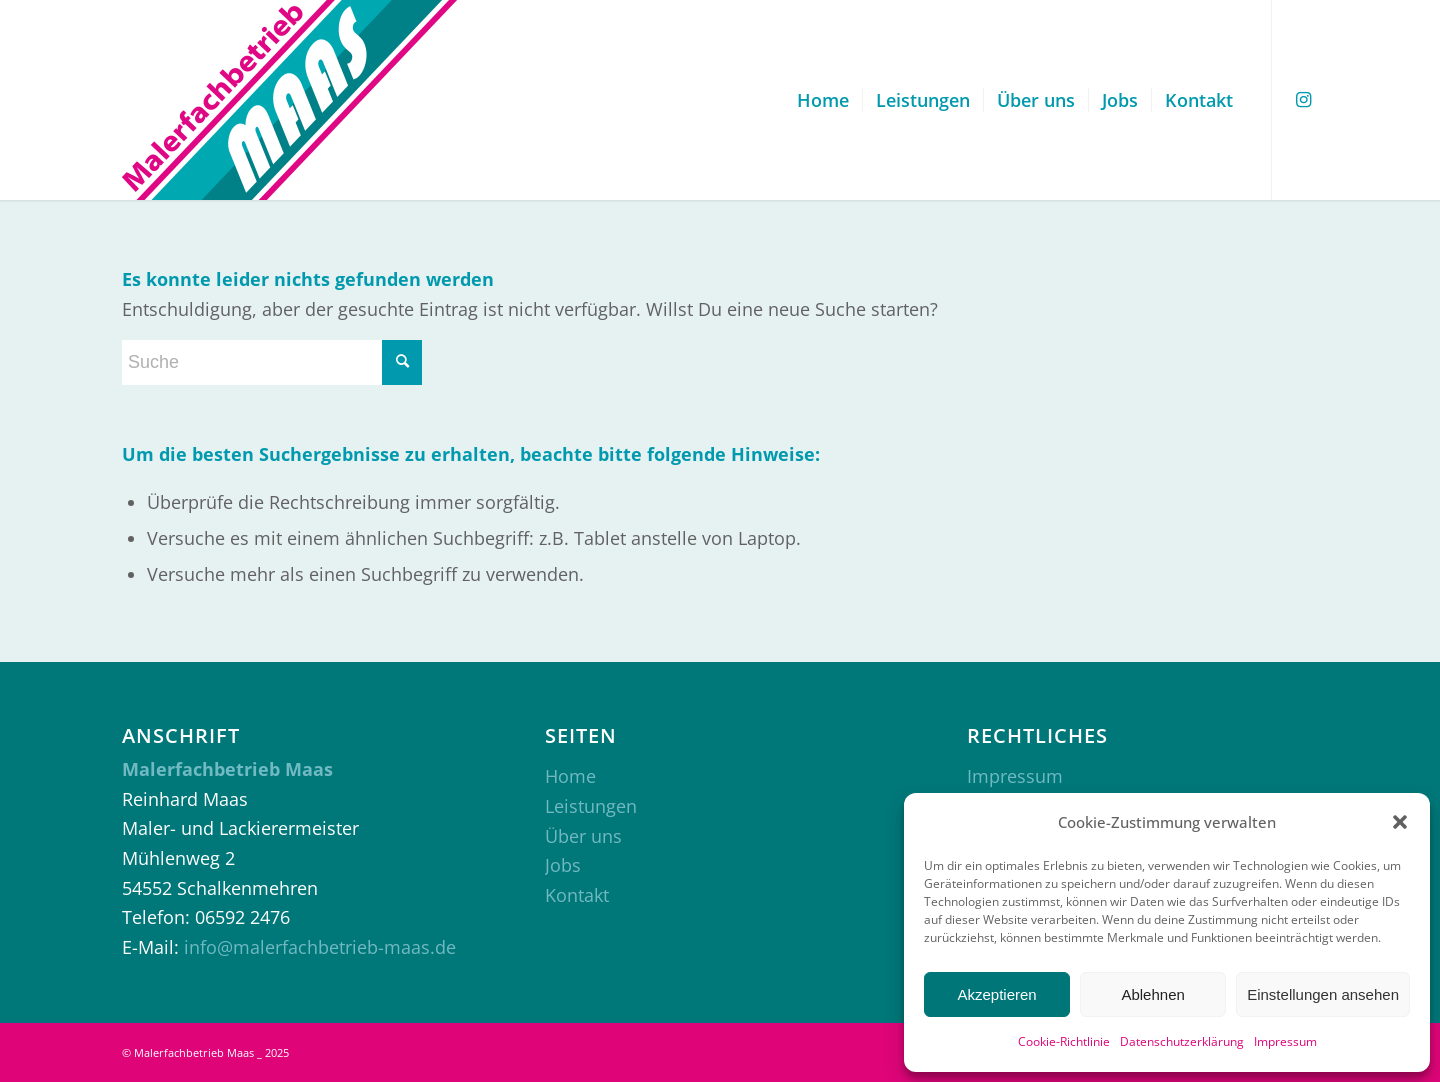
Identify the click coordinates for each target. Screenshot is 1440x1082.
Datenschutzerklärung (1182, 1041)
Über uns (583, 836)
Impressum (1285, 1041)
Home (570, 776)
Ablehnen (1152, 994)
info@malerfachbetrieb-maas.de (320, 947)
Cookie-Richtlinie (1064, 1041)
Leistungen (591, 806)
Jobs (563, 865)
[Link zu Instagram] (1303, 99)
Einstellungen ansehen (1323, 994)
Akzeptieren (996, 994)
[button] (1400, 822)
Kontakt (577, 895)
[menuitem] (823, 100)
